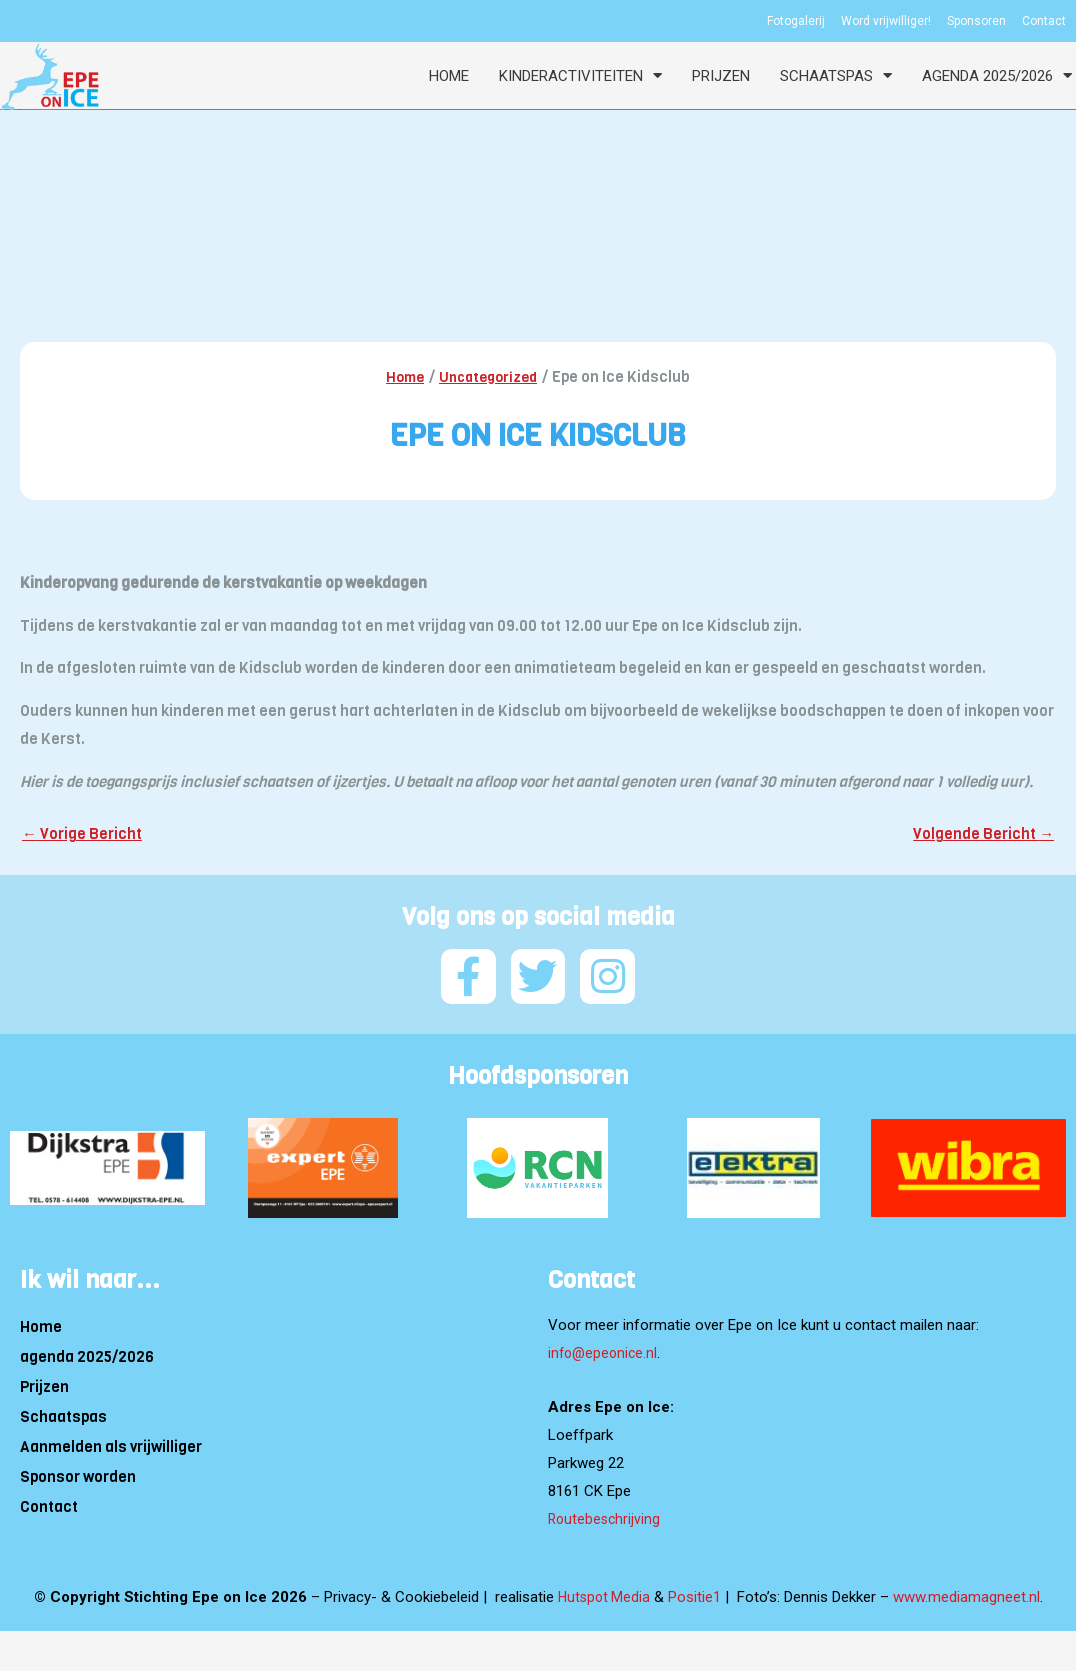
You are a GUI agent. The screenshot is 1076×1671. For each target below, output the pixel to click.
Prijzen (721, 76)
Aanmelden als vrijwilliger (111, 1444)
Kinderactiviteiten (580, 76)
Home (449, 76)
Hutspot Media (604, 1593)
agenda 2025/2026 (997, 76)
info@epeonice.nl (605, 1350)
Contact (49, 1504)
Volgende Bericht (981, 835)
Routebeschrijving (606, 1515)
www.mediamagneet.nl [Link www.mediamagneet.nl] (968, 1593)
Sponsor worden (78, 1474)
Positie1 (696, 1593)
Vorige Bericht (84, 835)
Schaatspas (836, 76)
